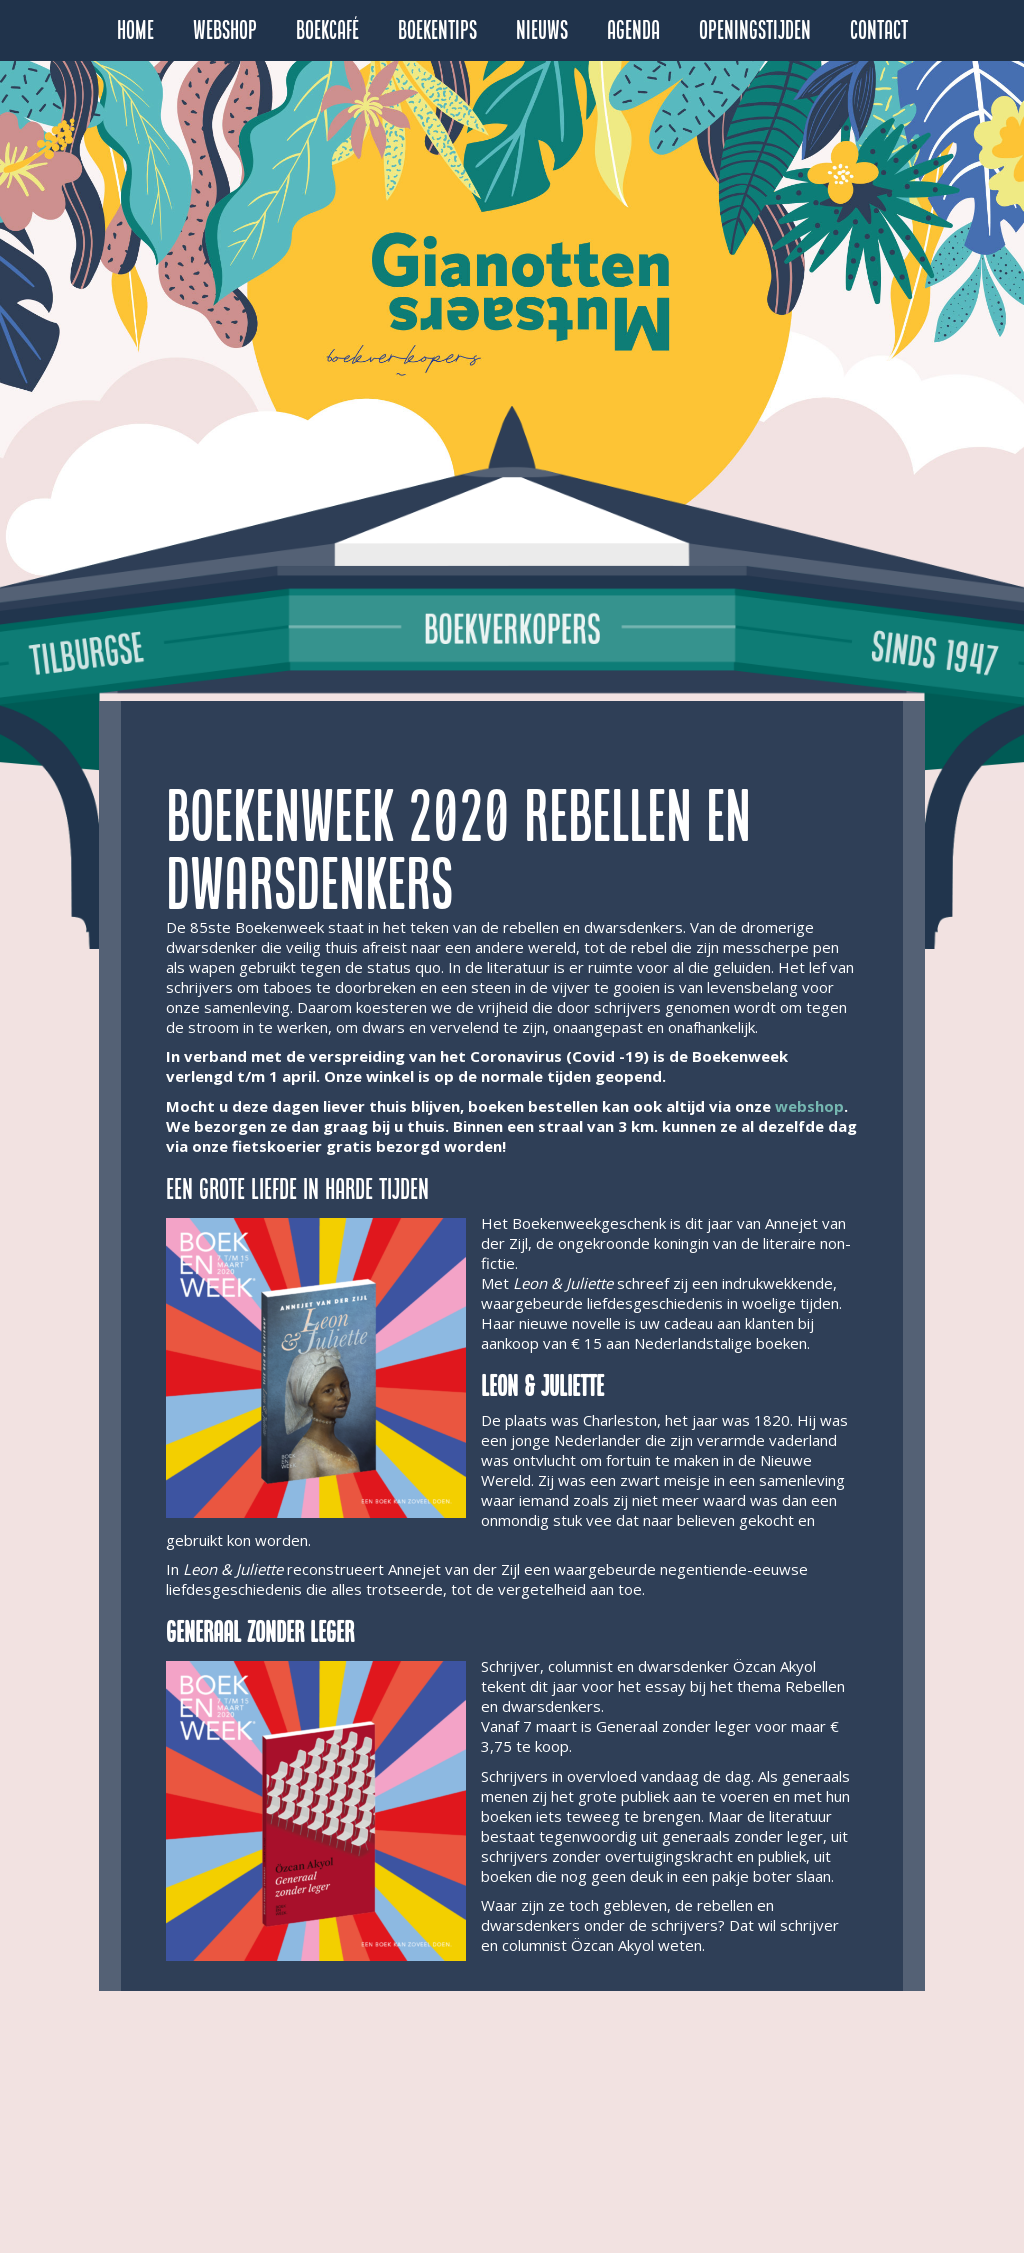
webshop (809, 1106)
